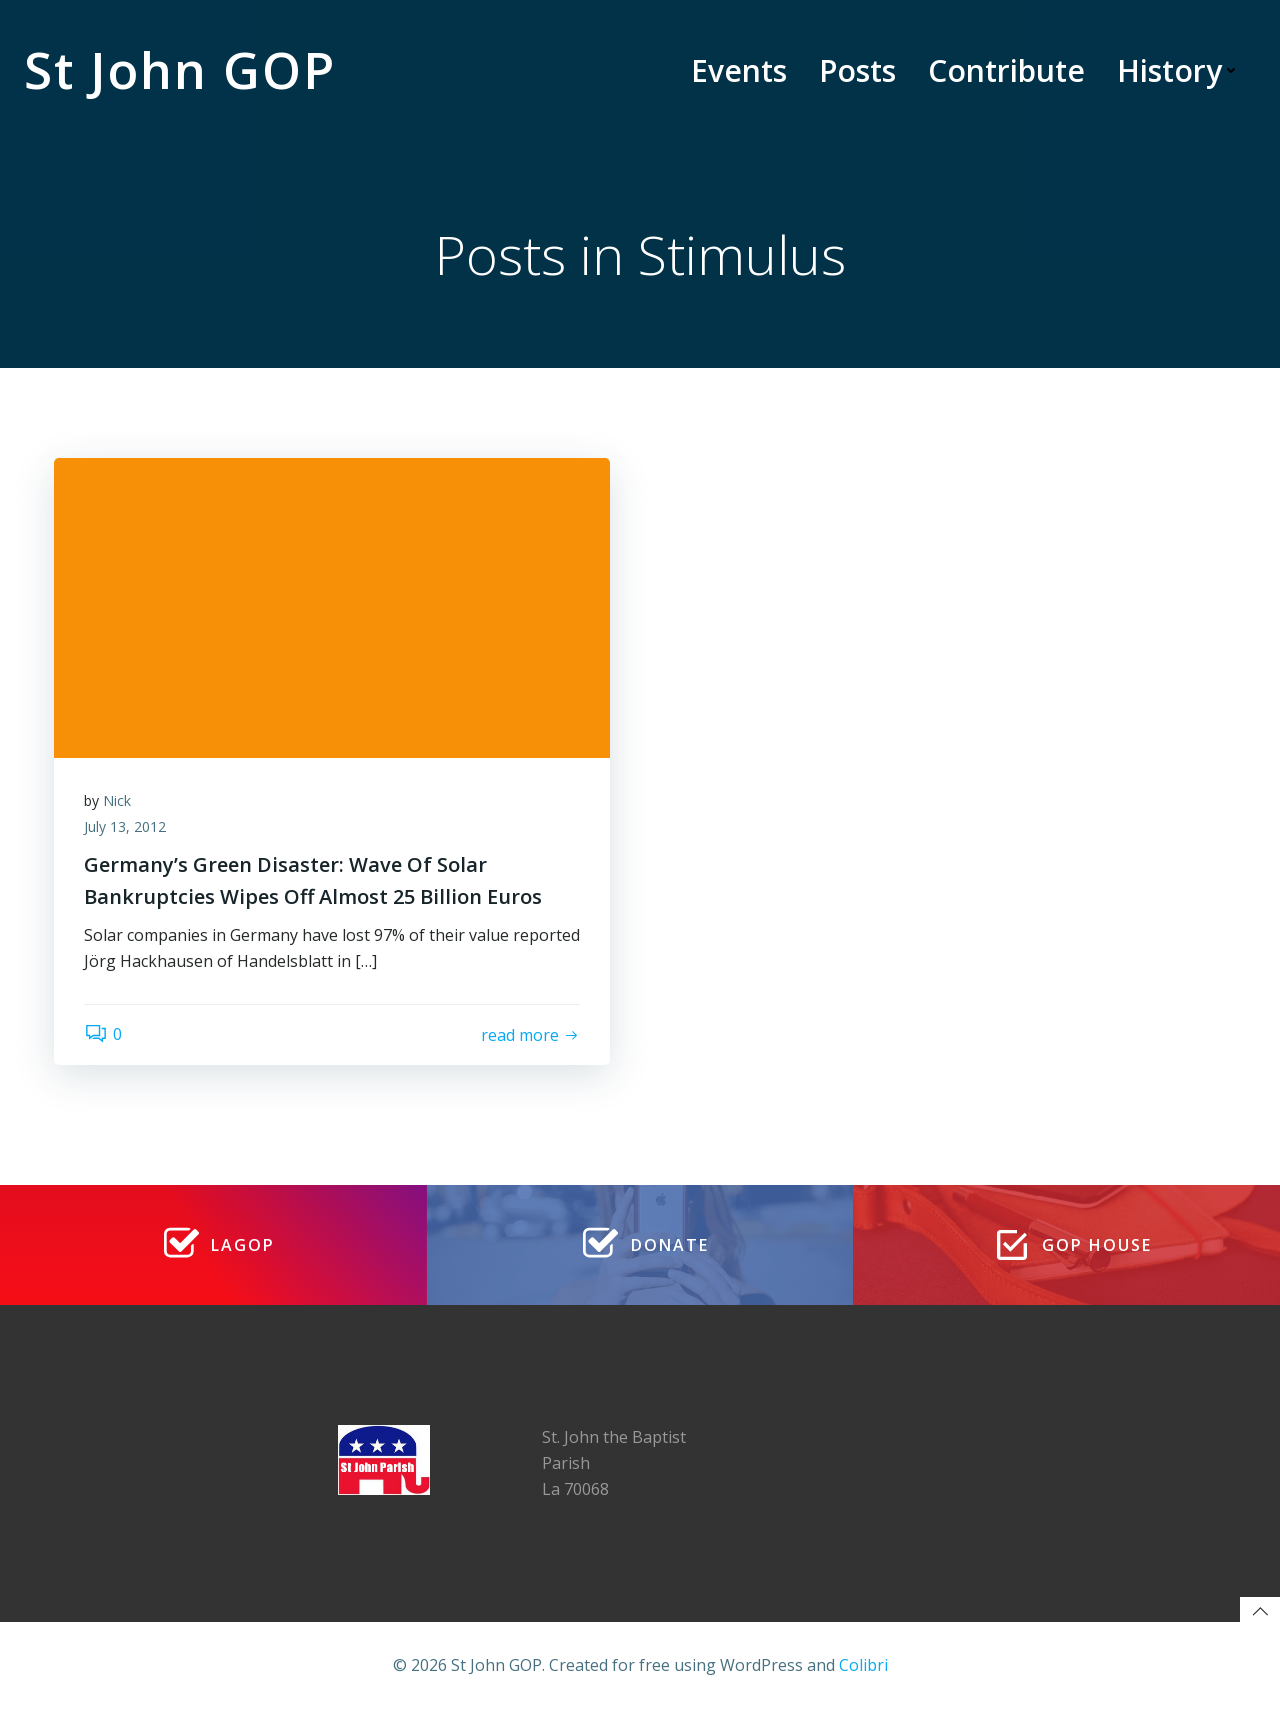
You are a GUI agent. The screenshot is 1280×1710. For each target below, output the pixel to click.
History (1178, 70)
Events (739, 70)
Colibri (863, 1665)
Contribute (1006, 70)
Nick (117, 800)
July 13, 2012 (125, 826)
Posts (857, 70)
